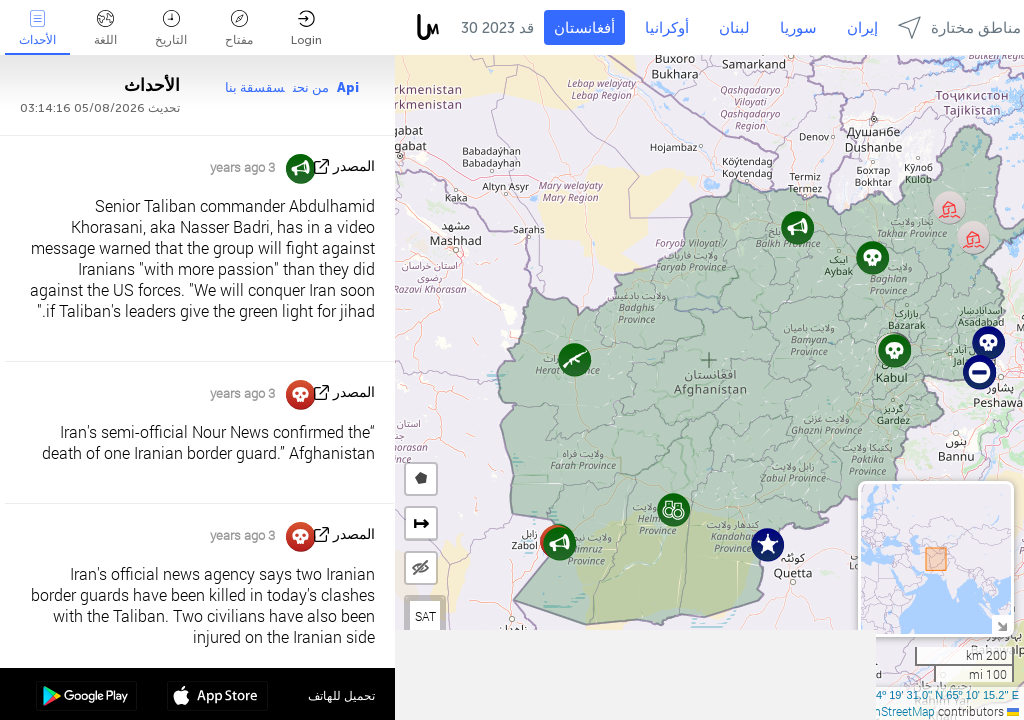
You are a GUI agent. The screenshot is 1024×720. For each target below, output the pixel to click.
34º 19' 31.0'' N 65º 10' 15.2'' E (944, 695)
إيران (862, 28)
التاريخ (171, 28)
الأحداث (37, 28)
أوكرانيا (667, 28)
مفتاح (239, 28)
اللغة (105, 28)
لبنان (734, 28)
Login (306, 28)
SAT (425, 616)
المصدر (354, 166)
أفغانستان (584, 28)
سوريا (798, 28)
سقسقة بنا (255, 87)
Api (348, 87)
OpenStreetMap (894, 711)
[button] (979, 372)
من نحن (311, 87)
